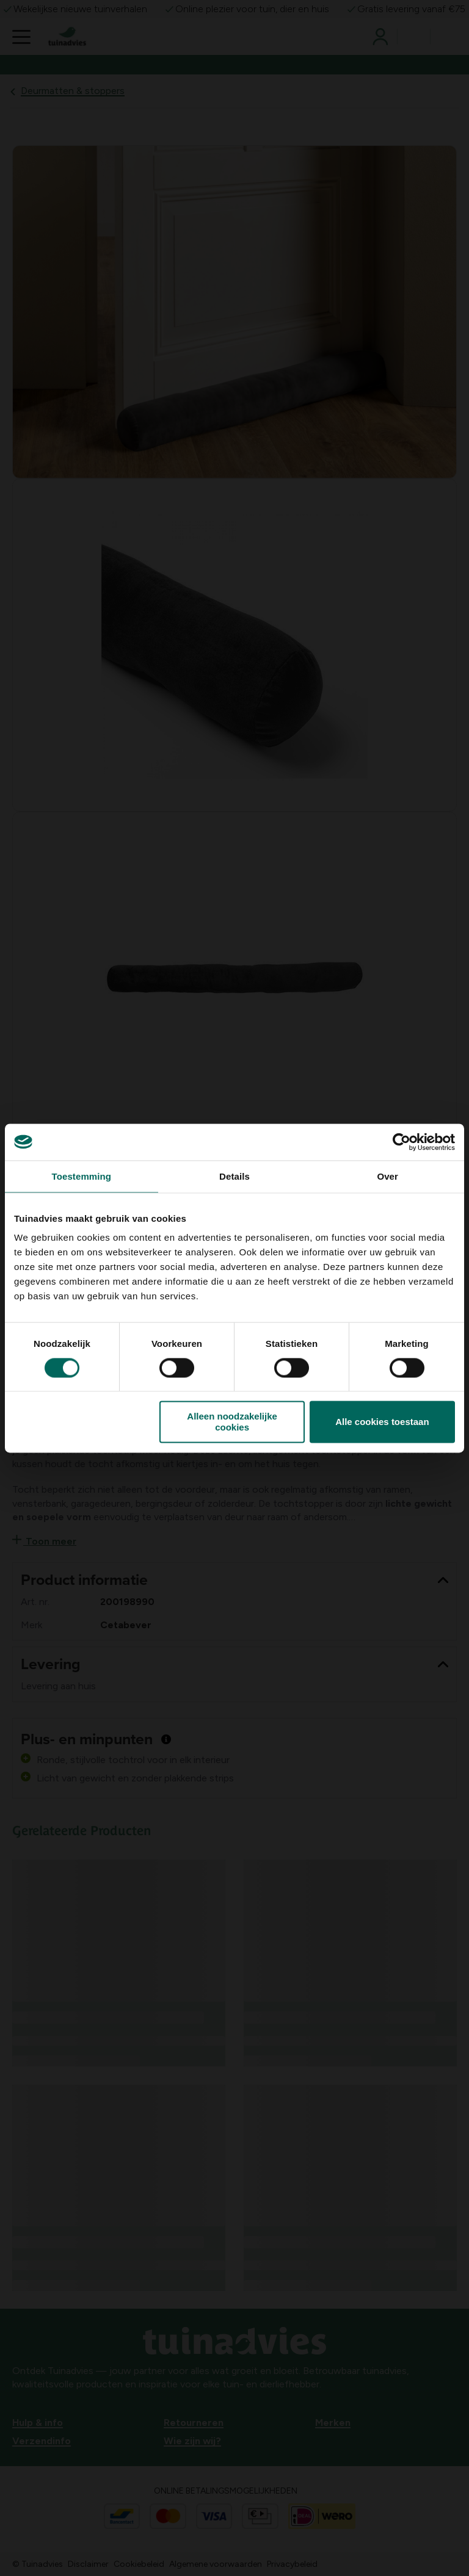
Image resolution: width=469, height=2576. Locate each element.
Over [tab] (387, 1176)
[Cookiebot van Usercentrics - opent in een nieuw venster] (401, 1142)
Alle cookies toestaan (382, 1421)
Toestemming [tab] (82, 1176)
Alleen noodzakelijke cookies (232, 1422)
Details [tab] (234, 1176)
